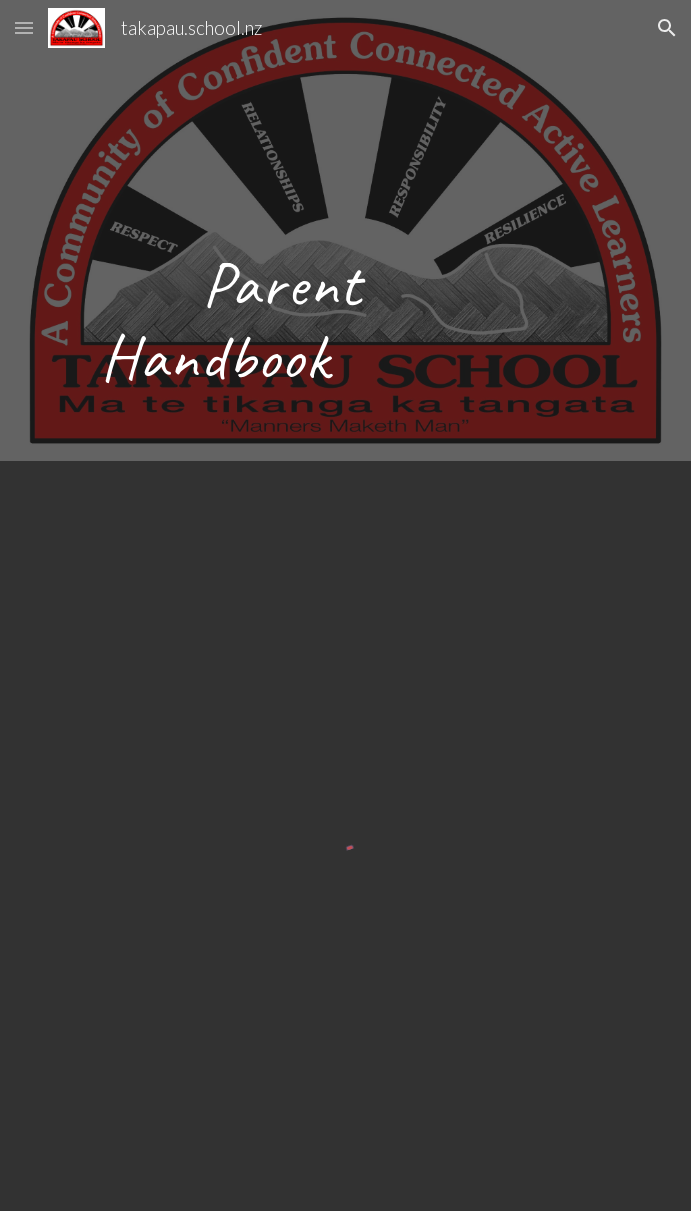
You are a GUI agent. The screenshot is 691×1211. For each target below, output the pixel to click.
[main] (345, 230)
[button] (24, 27)
